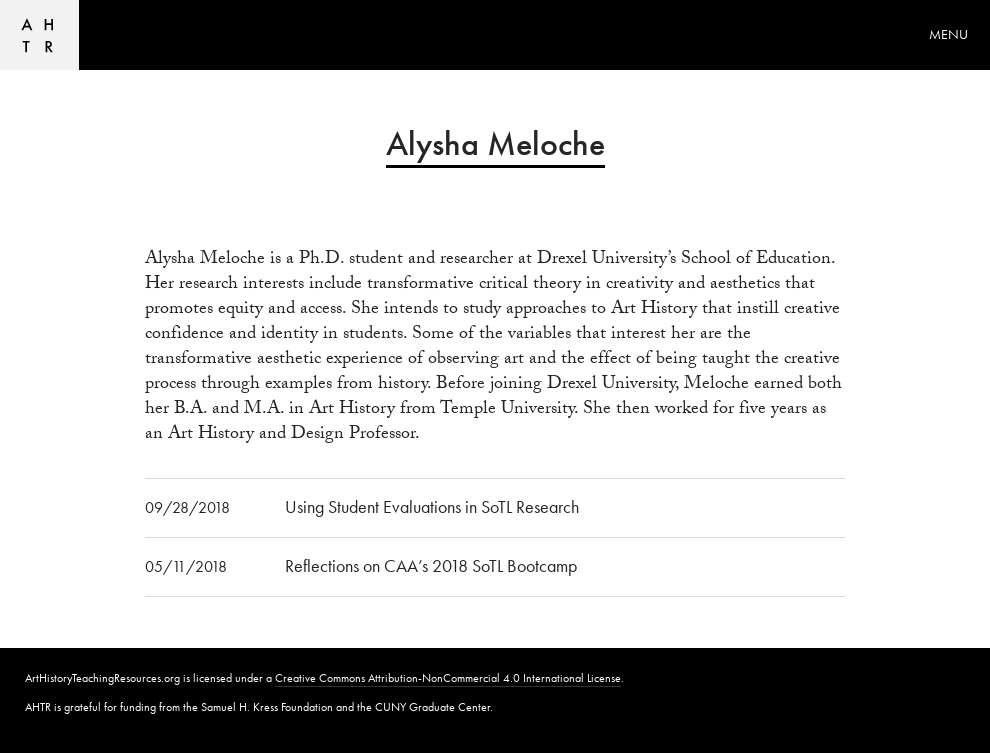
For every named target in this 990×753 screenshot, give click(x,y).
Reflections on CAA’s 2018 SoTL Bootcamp (431, 565)
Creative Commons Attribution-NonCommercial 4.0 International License (448, 678)
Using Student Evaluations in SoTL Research (432, 506)
